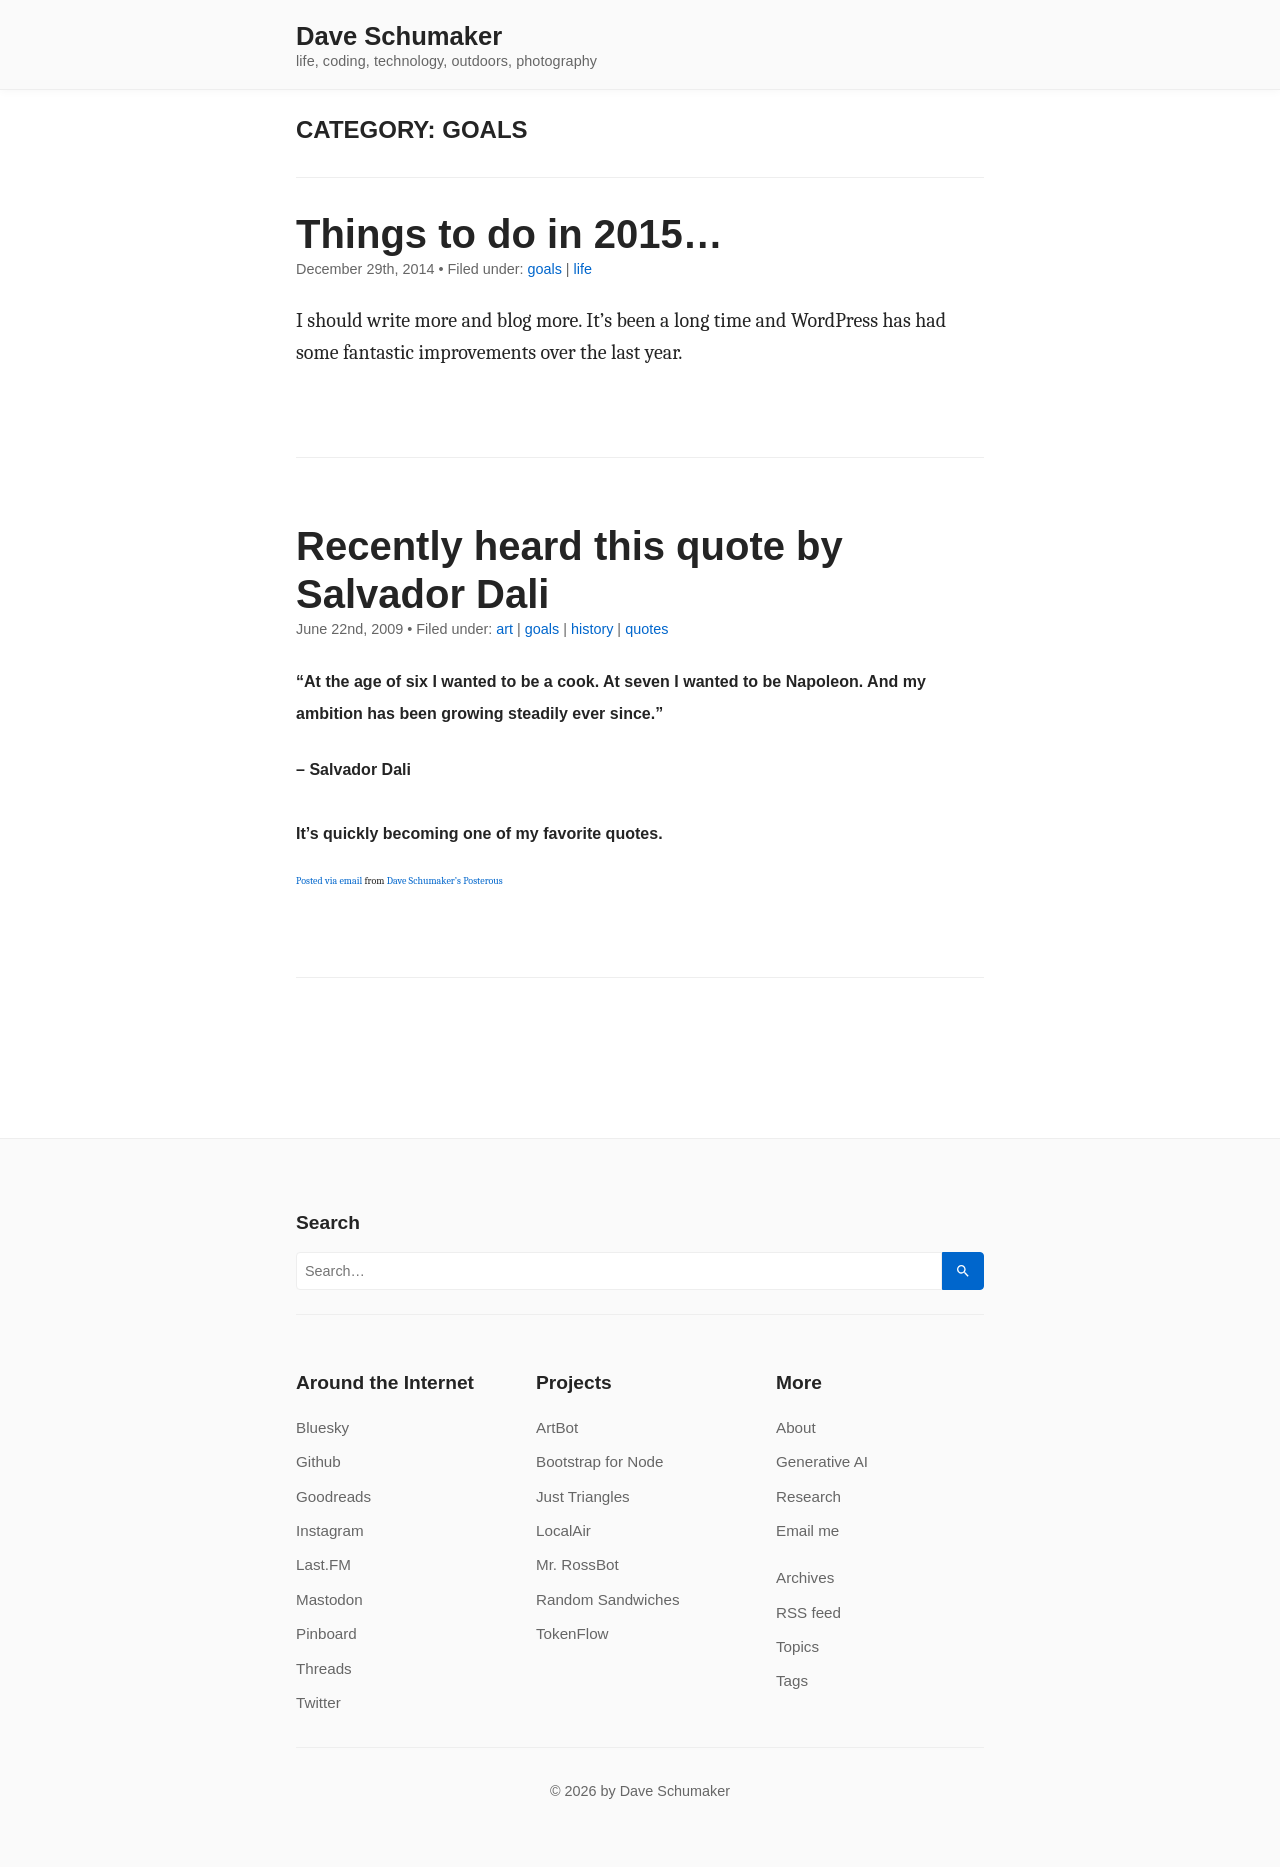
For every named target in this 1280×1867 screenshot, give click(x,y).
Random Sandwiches (608, 1599)
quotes (646, 629)
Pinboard (326, 1633)
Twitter (318, 1702)
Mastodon (329, 1599)
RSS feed (808, 1612)
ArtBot (557, 1427)
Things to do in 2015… (509, 234)
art (504, 629)
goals (544, 269)
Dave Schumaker (399, 37)
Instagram (330, 1530)
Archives (805, 1577)
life (583, 269)
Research (808, 1496)
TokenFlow (572, 1633)
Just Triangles (583, 1496)
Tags (792, 1680)
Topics (797, 1646)
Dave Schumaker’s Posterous (445, 881)
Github (318, 1461)
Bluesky (322, 1427)
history (592, 629)
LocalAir (563, 1530)
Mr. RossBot (577, 1564)
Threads (324, 1668)
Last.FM (323, 1564)
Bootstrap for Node (599, 1461)
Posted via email (329, 881)
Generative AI (822, 1461)
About (796, 1427)
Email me (807, 1530)
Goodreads (333, 1496)
